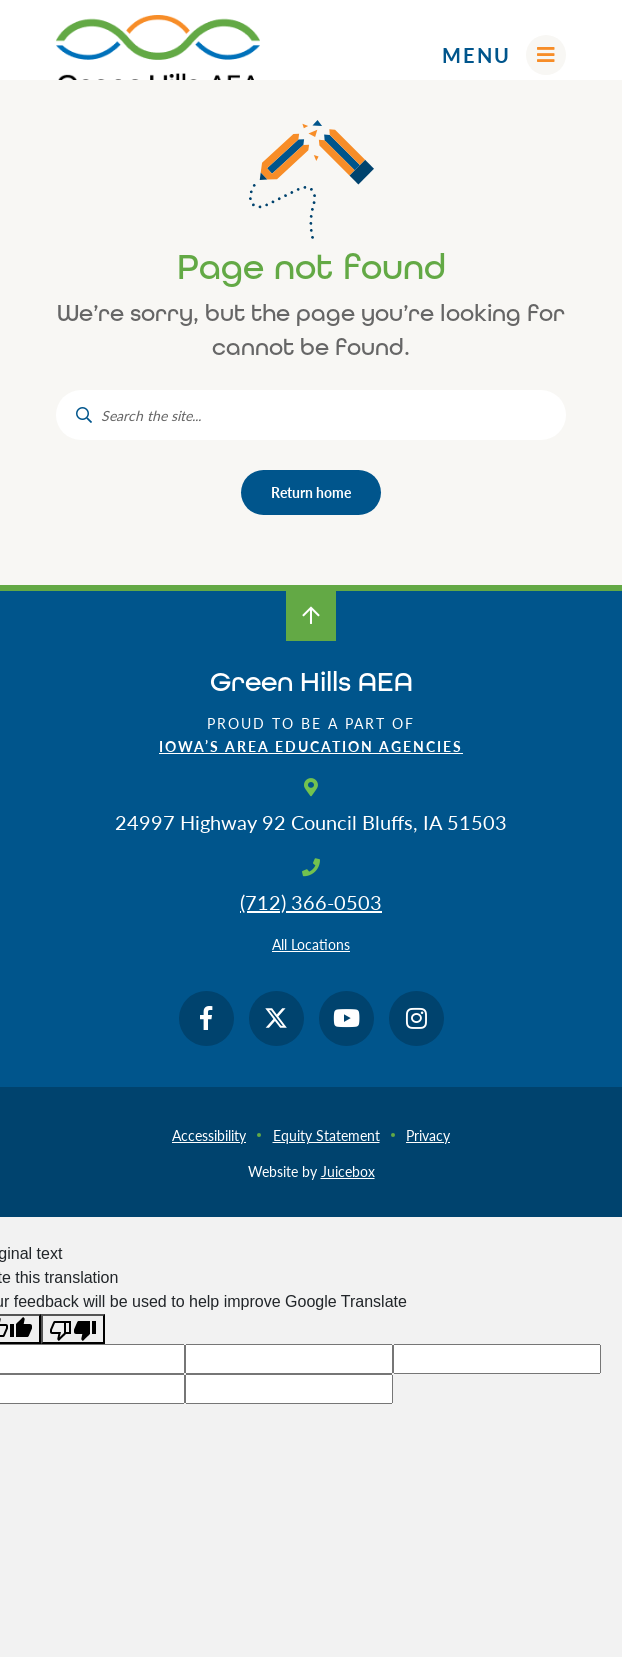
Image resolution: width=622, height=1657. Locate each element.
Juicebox (348, 1171)
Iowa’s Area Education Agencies (311, 746)
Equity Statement (326, 1135)
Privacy (428, 1135)
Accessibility (209, 1135)
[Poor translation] (73, 1329)
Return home (311, 492)
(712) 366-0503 (311, 902)
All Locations (311, 944)
